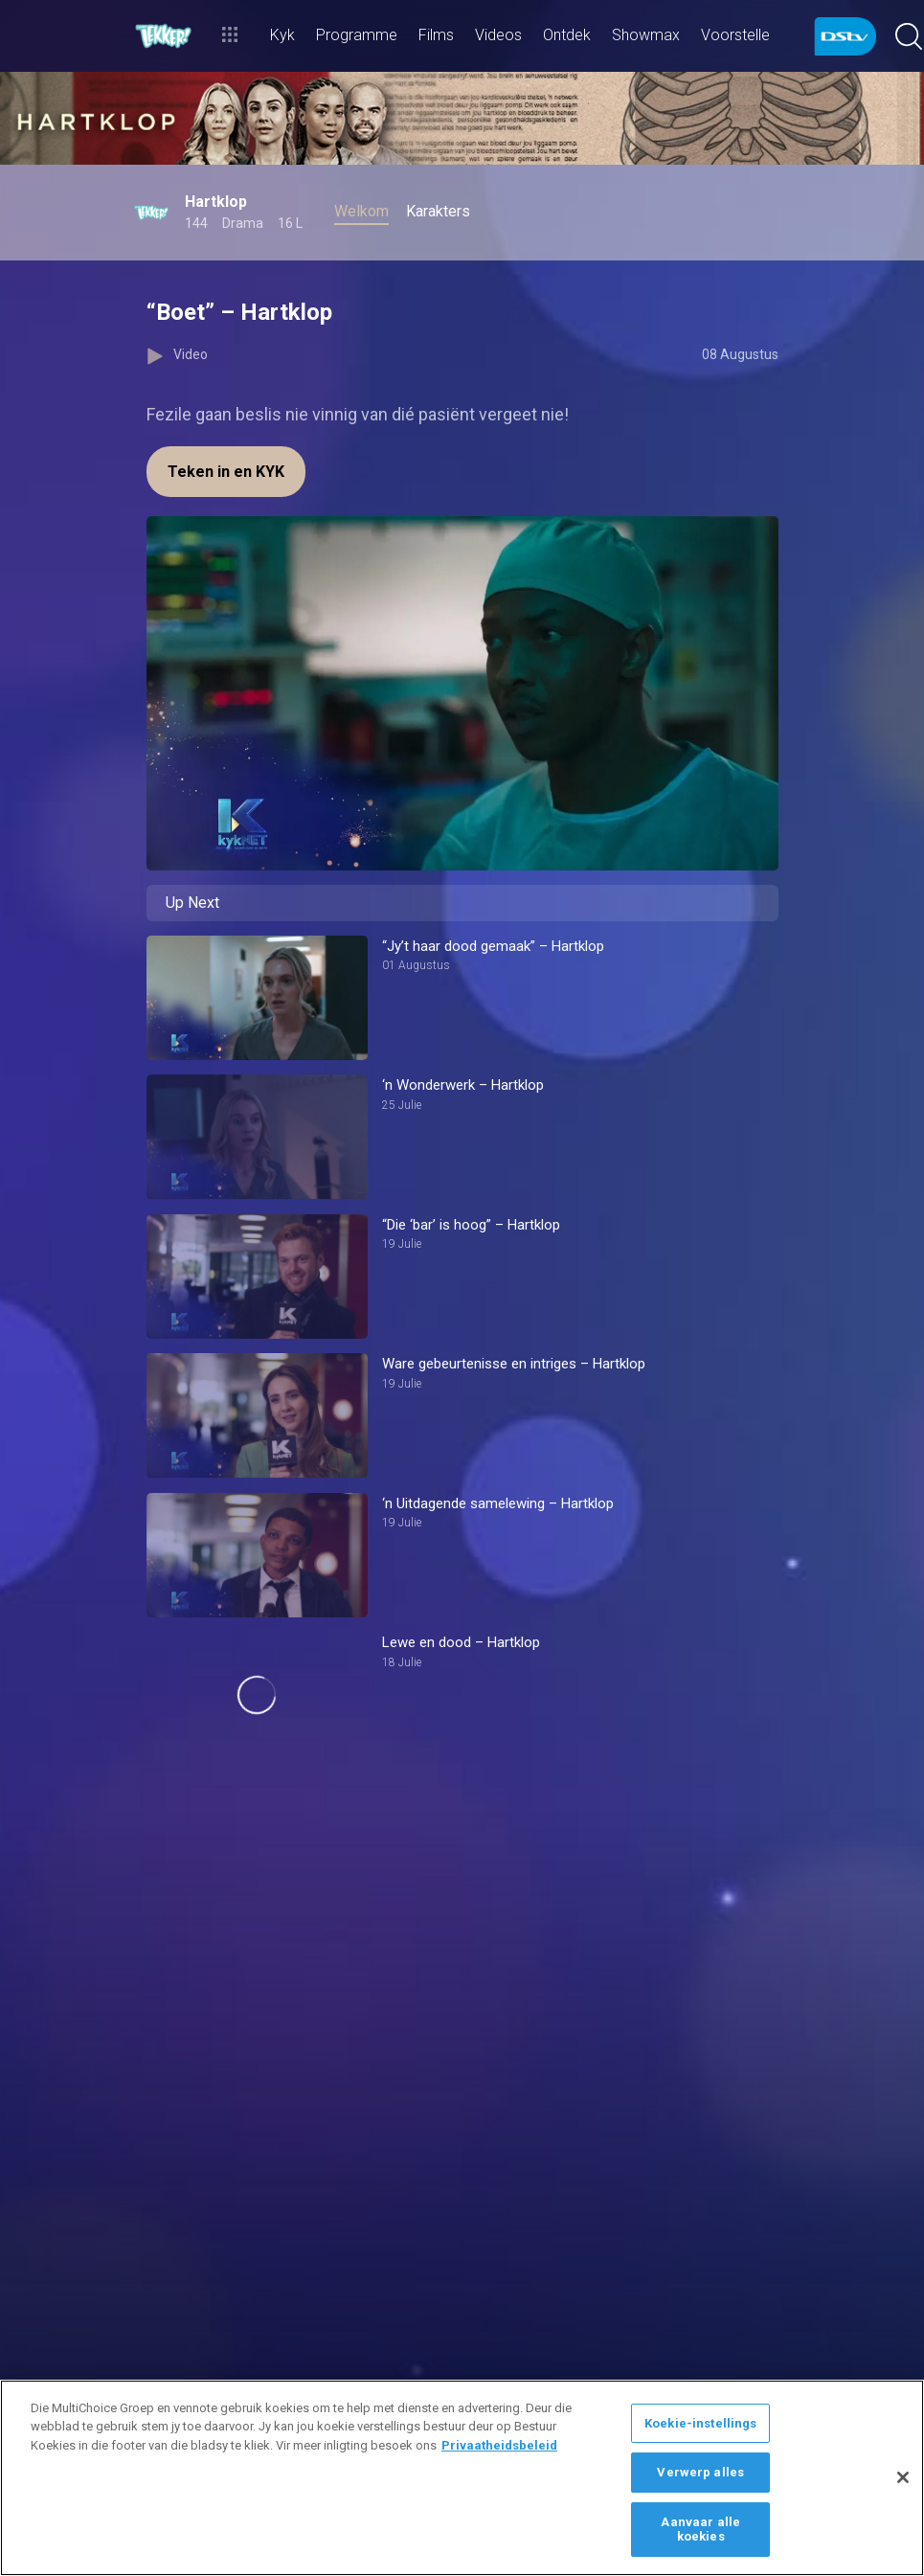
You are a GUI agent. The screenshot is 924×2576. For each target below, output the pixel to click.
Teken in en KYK (226, 472)
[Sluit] (903, 2477)
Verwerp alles (700, 2472)
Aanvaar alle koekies (700, 2529)
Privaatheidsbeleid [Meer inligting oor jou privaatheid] (499, 2445)
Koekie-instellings (700, 2423)
